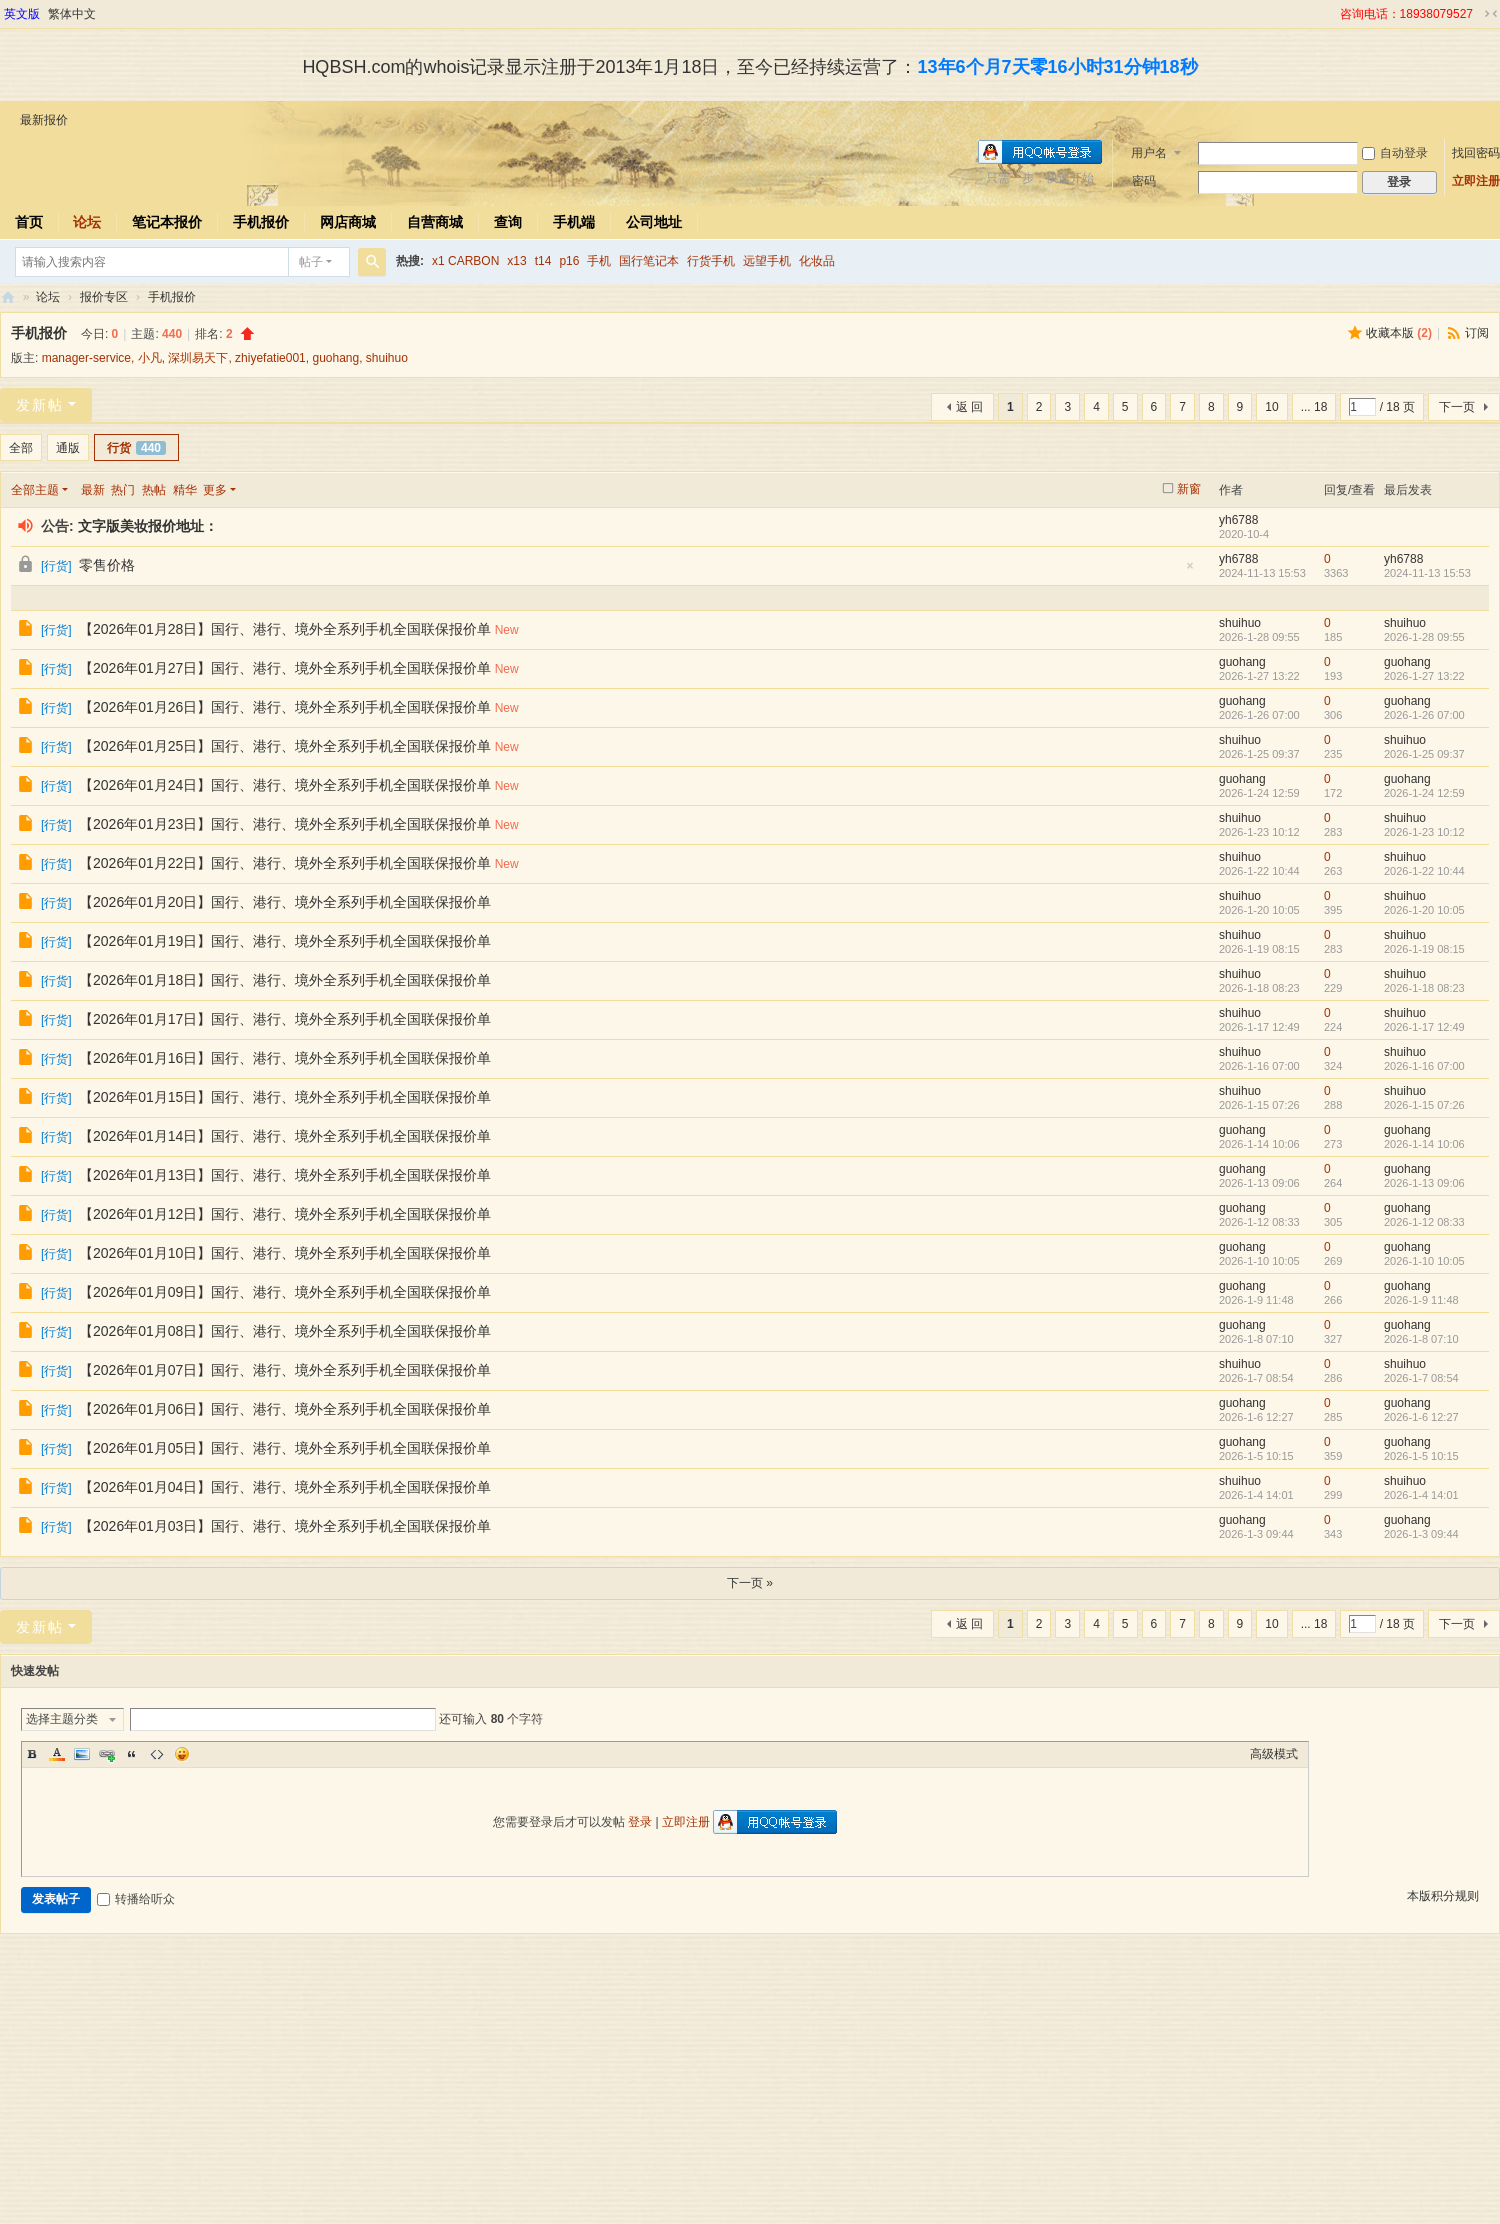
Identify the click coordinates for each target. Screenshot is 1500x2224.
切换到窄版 (1491, 14)
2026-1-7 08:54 (1421, 1378)
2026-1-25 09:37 (1424, 754)
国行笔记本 (649, 261)
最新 (93, 490)
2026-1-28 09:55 (1424, 637)
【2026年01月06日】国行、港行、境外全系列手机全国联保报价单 (285, 1409)
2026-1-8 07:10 (1421, 1339)
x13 (516, 261)
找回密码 (1476, 153)
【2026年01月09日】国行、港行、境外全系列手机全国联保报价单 (285, 1292)
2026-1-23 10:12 (1424, 832)
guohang (335, 358)
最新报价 (44, 120)
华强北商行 (8, 297)
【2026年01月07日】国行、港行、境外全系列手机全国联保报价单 (285, 1370)
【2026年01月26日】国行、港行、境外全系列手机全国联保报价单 (285, 707)
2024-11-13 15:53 (1427, 573)
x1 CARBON (465, 261)
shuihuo (387, 358)
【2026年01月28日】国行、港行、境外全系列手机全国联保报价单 (285, 629)
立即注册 (1476, 181)
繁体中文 (72, 14)
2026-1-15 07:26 (1424, 1105)
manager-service (86, 358)
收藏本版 (1399, 333)
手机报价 (261, 222)
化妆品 (817, 261)
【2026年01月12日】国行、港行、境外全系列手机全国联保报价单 (285, 1214)
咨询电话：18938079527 (1406, 14)
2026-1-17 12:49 (1424, 1027)
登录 (640, 1822)
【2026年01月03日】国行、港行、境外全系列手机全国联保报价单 (285, 1526)
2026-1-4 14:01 (1421, 1495)
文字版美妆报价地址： (148, 526)
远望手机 (767, 261)
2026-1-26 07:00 (1424, 715)
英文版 (22, 14)
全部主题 (35, 490)
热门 (123, 490)
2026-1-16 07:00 (1424, 1066)
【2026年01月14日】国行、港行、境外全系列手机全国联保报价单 (285, 1136)
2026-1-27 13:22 (1424, 676)
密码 (1144, 181)
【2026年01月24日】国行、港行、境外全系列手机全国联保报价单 (285, 785)
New (507, 630)
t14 (543, 261)
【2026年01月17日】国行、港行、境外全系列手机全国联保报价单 (285, 1019)
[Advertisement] (750, 2084)
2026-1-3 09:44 (1421, 1534)
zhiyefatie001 (270, 358)
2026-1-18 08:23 (1424, 988)
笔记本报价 (167, 222)
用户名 (1149, 153)
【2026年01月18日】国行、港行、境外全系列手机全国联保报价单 (285, 980)
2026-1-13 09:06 (1424, 1183)
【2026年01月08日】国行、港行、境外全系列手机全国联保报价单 (285, 1331)
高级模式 (1274, 1754)
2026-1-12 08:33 (1424, 1222)
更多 (215, 490)
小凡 (150, 358)
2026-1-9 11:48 (1421, 1300)
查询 (508, 222)
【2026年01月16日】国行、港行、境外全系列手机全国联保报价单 (285, 1058)
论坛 (87, 222)
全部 (21, 448)
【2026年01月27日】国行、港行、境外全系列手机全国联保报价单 (285, 668)
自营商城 (435, 222)
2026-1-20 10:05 (1424, 910)
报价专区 (104, 297)
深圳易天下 (198, 358)
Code (157, 1754)
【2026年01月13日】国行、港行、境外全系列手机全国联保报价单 (285, 1175)
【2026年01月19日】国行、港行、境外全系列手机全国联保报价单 (285, 941)
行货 (136, 448)
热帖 (154, 490)
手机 (599, 261)
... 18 (1314, 407)
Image (82, 1754)
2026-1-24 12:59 (1424, 793)
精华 (185, 490)
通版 (68, 448)
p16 (569, 261)
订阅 (1477, 333)
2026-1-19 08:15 (1424, 949)
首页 (29, 222)
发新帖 (40, 405)
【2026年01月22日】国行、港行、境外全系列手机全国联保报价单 (285, 863)
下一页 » (750, 1583)
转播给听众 (136, 1899)
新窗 (1189, 489)
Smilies (182, 1754)
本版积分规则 (1443, 1896)
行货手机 (711, 261)
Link (107, 1754)
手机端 (574, 222)
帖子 (311, 262)
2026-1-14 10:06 (1424, 1144)
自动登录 (1395, 153)
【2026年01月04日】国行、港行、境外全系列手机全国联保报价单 (285, 1487)
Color (57, 1754)
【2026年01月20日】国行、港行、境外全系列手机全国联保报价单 (285, 902)
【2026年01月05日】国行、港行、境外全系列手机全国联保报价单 (285, 1448)
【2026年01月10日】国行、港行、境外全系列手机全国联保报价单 (285, 1253)
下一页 (1457, 407)
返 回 (969, 407)
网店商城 (348, 222)
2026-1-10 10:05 (1424, 1261)
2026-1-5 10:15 (1421, 1456)
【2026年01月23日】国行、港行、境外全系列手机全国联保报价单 (285, 824)
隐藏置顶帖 (1190, 571)
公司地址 (654, 222)
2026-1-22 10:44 (1424, 871)
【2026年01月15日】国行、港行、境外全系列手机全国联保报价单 (285, 1097)
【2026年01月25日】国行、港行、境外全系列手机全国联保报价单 (285, 746)
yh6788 (1238, 520)
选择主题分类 (62, 1719)
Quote (132, 1754)
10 (1271, 407)
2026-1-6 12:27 (1421, 1417)
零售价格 (107, 565)
